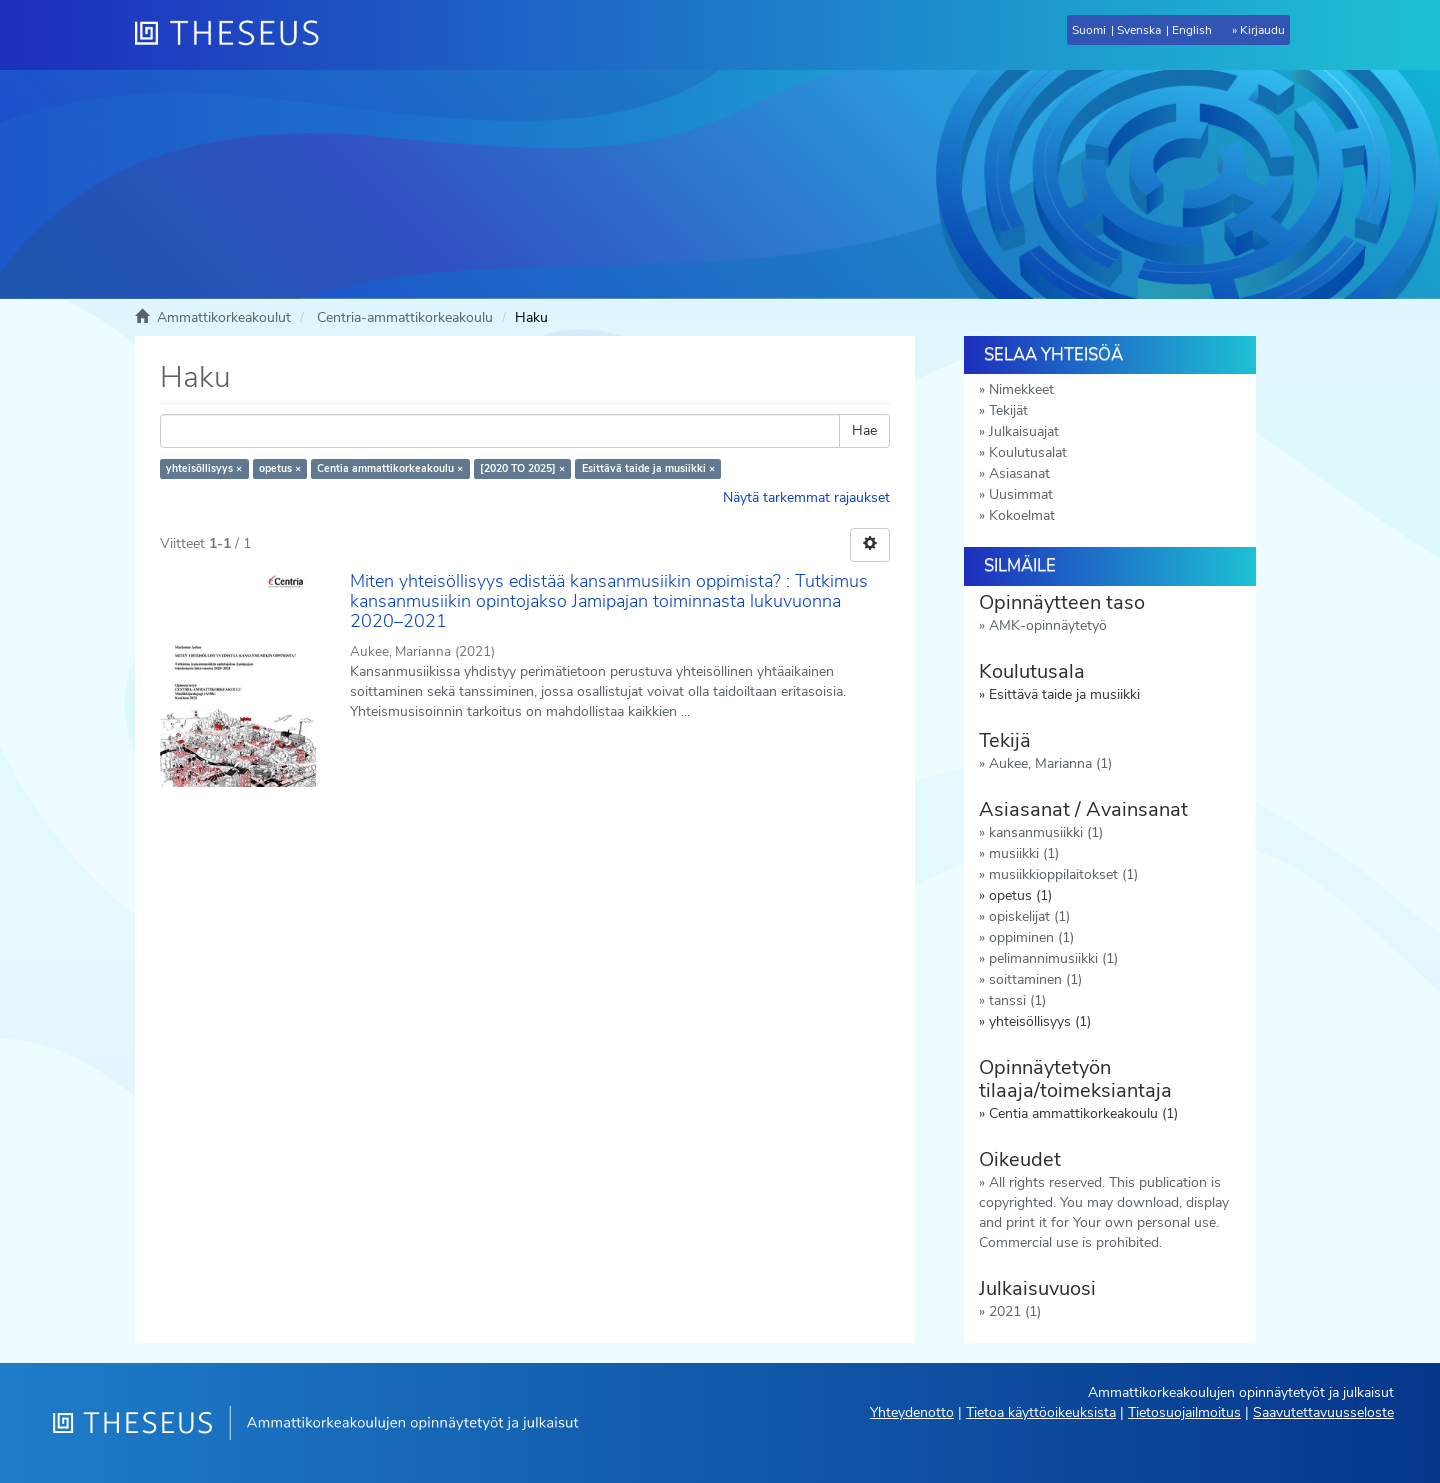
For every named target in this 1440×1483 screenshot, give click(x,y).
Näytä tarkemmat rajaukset (806, 497)
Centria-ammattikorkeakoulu (405, 317)
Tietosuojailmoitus (1184, 1412)
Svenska (1139, 30)
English (1192, 30)
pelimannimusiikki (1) (1053, 958)
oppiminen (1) (1031, 937)
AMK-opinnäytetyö (1048, 625)
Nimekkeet (1021, 389)
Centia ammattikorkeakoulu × (390, 468)
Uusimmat (1021, 494)
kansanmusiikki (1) (1046, 832)
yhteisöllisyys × (204, 468)
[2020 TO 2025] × (522, 468)
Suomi (1089, 30)
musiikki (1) (1024, 853)
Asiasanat (1019, 473)
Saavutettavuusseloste (1323, 1412)
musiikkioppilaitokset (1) (1063, 874)
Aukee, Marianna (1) (1050, 763)
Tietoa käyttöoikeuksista (1041, 1412)
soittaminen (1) (1035, 979)
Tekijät (1008, 410)
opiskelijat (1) (1029, 916)
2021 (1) (1015, 1311)
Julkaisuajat (1024, 431)
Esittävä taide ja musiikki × (648, 468)
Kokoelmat (1022, 515)
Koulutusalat (1028, 452)
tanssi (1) (1017, 1000)
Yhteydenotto (912, 1412)
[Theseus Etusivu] (235, 35)
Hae (864, 430)
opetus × (280, 468)
